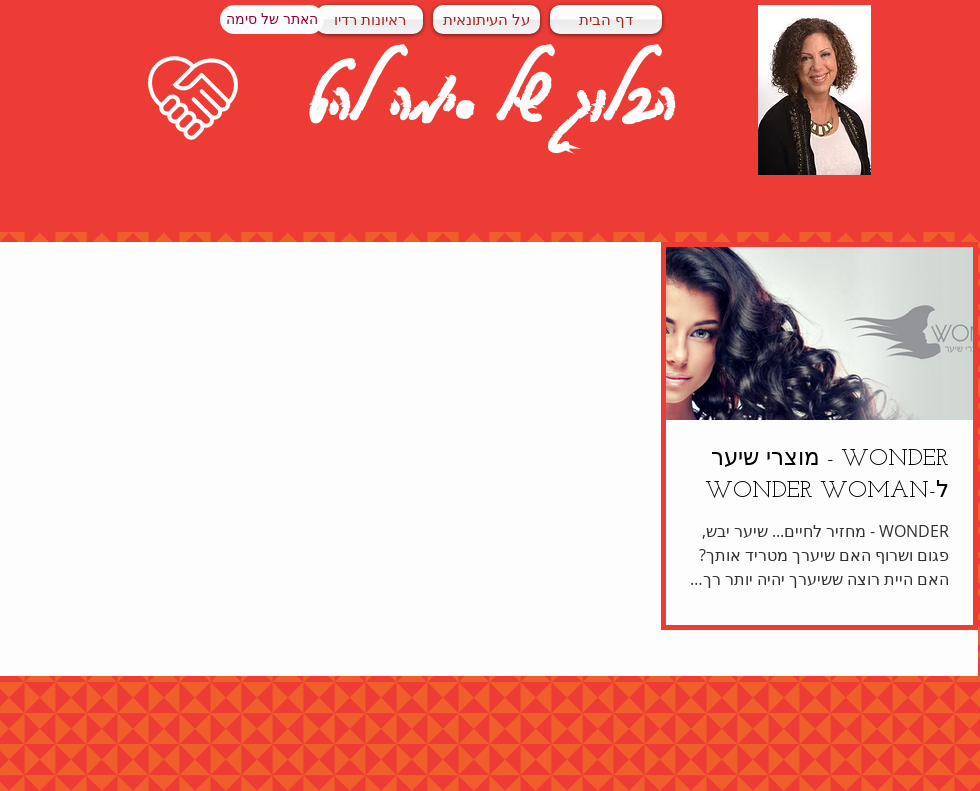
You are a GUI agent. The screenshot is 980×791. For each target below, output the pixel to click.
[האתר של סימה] (272, 19)
